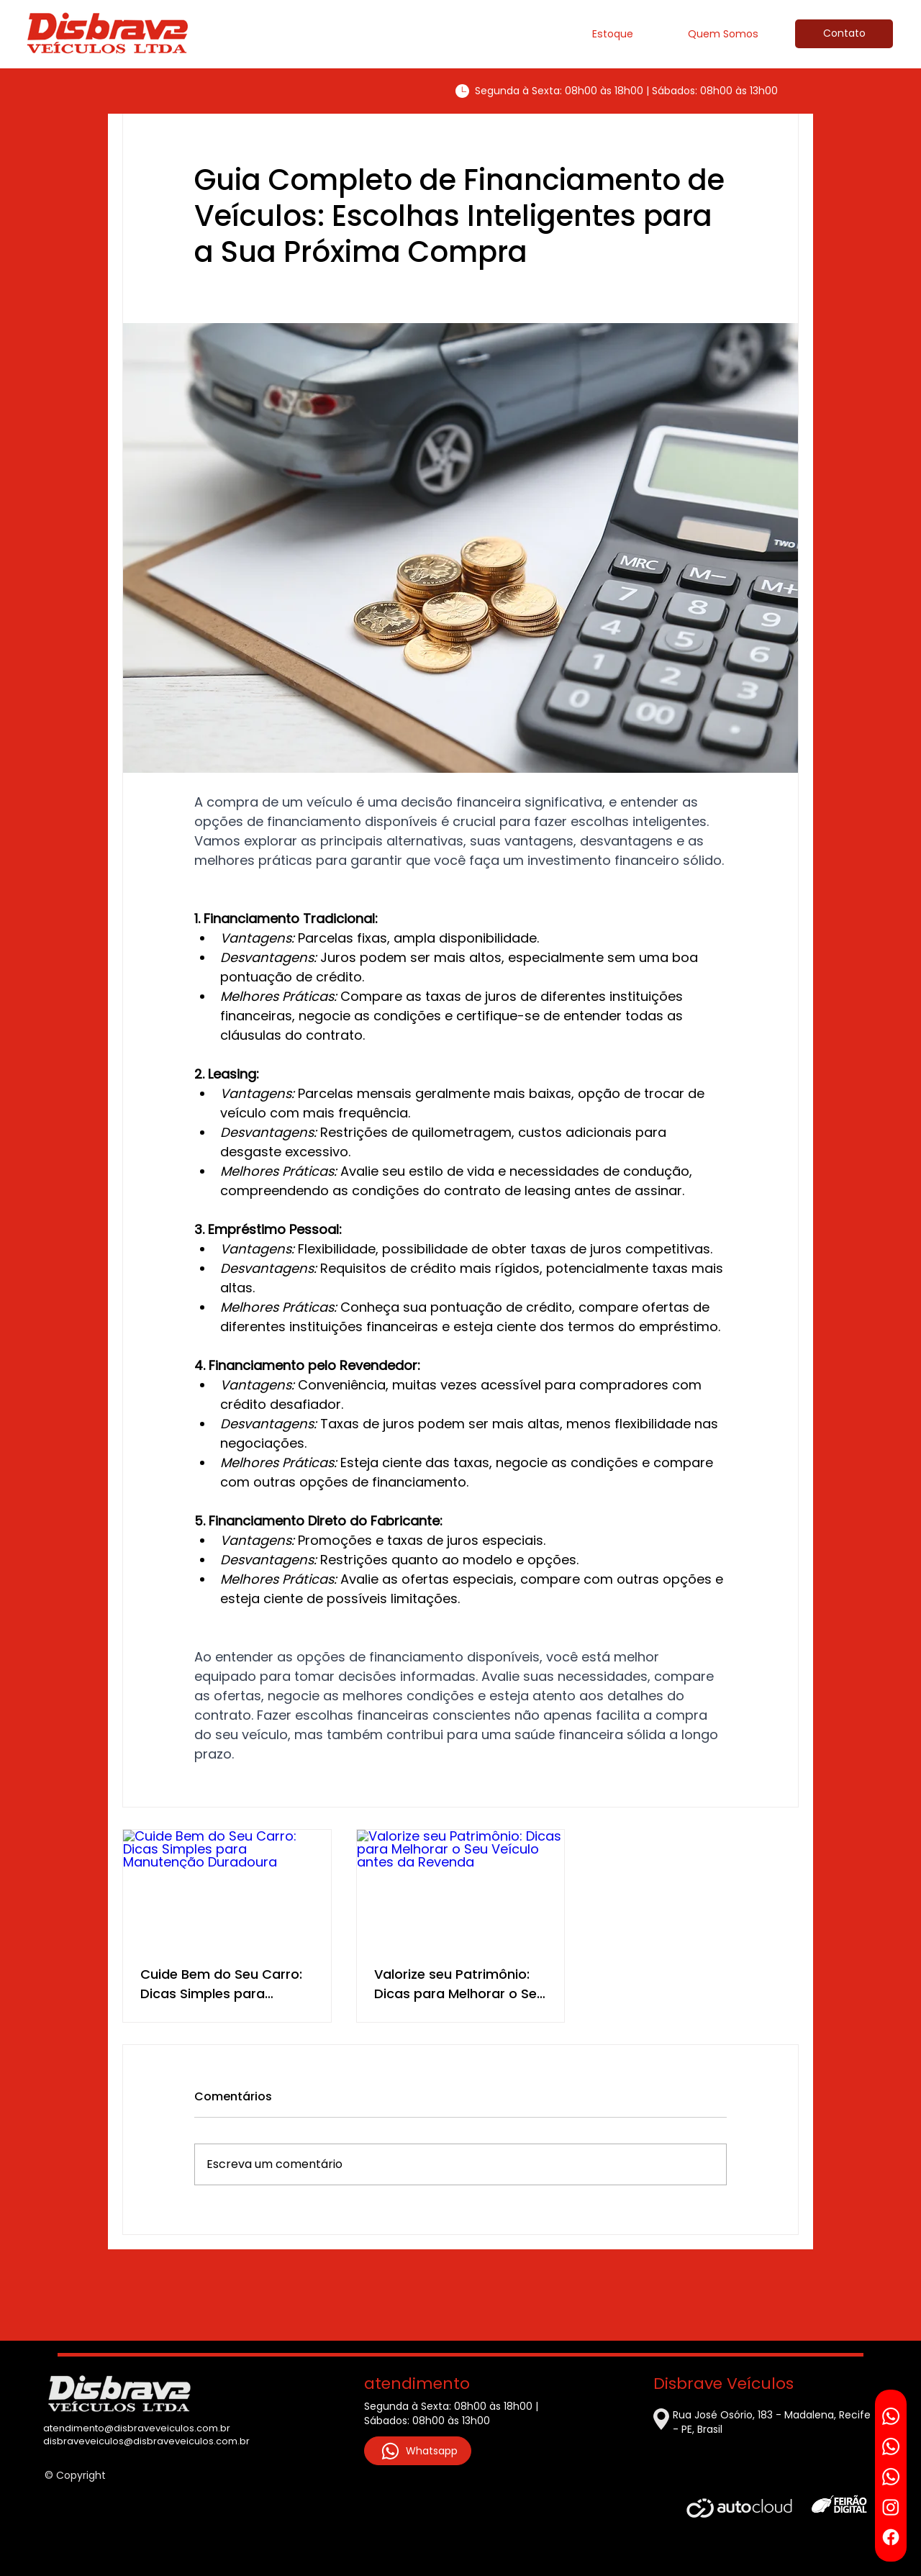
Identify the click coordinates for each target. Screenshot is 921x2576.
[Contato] (844, 33)
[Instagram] (891, 2507)
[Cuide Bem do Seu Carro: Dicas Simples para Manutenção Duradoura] (227, 1888)
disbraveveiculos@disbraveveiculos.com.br (146, 2441)
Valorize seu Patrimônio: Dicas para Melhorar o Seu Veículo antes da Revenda (459, 1984)
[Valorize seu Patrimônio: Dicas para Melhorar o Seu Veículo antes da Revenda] (461, 1888)
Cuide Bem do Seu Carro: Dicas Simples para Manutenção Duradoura (221, 1984)
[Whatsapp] (891, 2416)
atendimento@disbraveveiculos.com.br (136, 2428)
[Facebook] (891, 2537)
